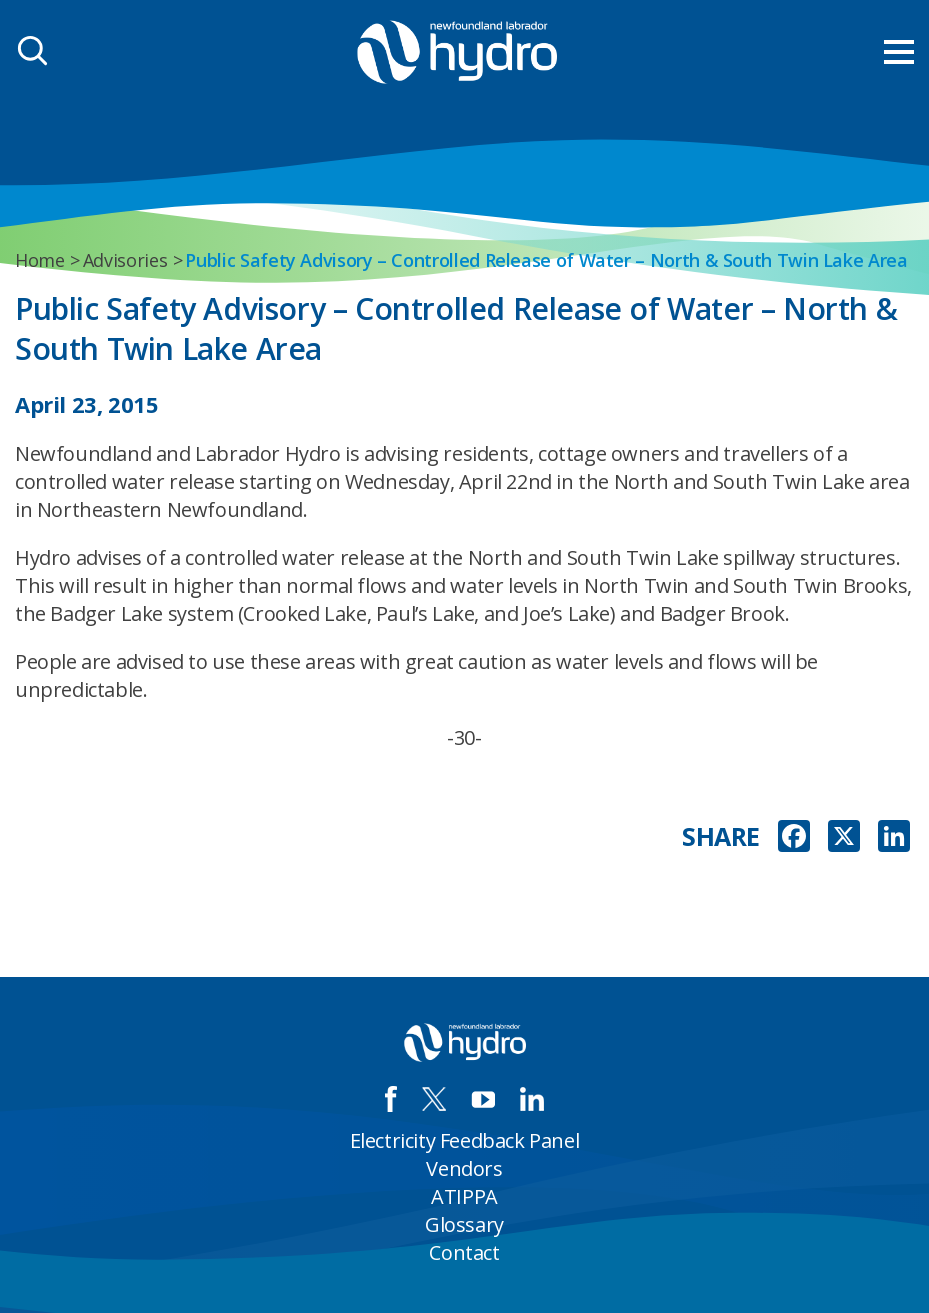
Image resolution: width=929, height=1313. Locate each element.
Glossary (464, 1224)
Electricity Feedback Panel (465, 1140)
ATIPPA (464, 1196)
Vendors (464, 1168)
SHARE (721, 836)
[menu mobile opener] (899, 52)
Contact (464, 1252)
